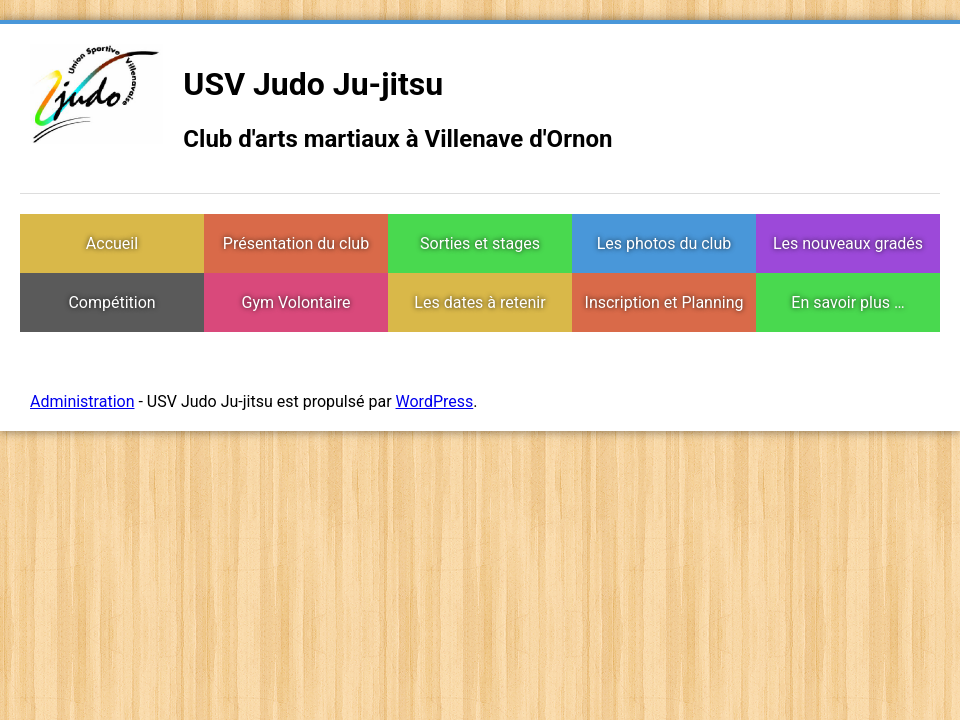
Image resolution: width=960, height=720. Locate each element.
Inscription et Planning (664, 302)
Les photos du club (664, 243)
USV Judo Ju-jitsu (313, 84)
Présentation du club (296, 243)
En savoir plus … (847, 302)
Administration (82, 401)
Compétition (111, 302)
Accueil (112, 243)
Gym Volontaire (296, 302)
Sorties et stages (480, 243)
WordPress (435, 401)
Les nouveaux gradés (848, 243)
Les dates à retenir (479, 302)
